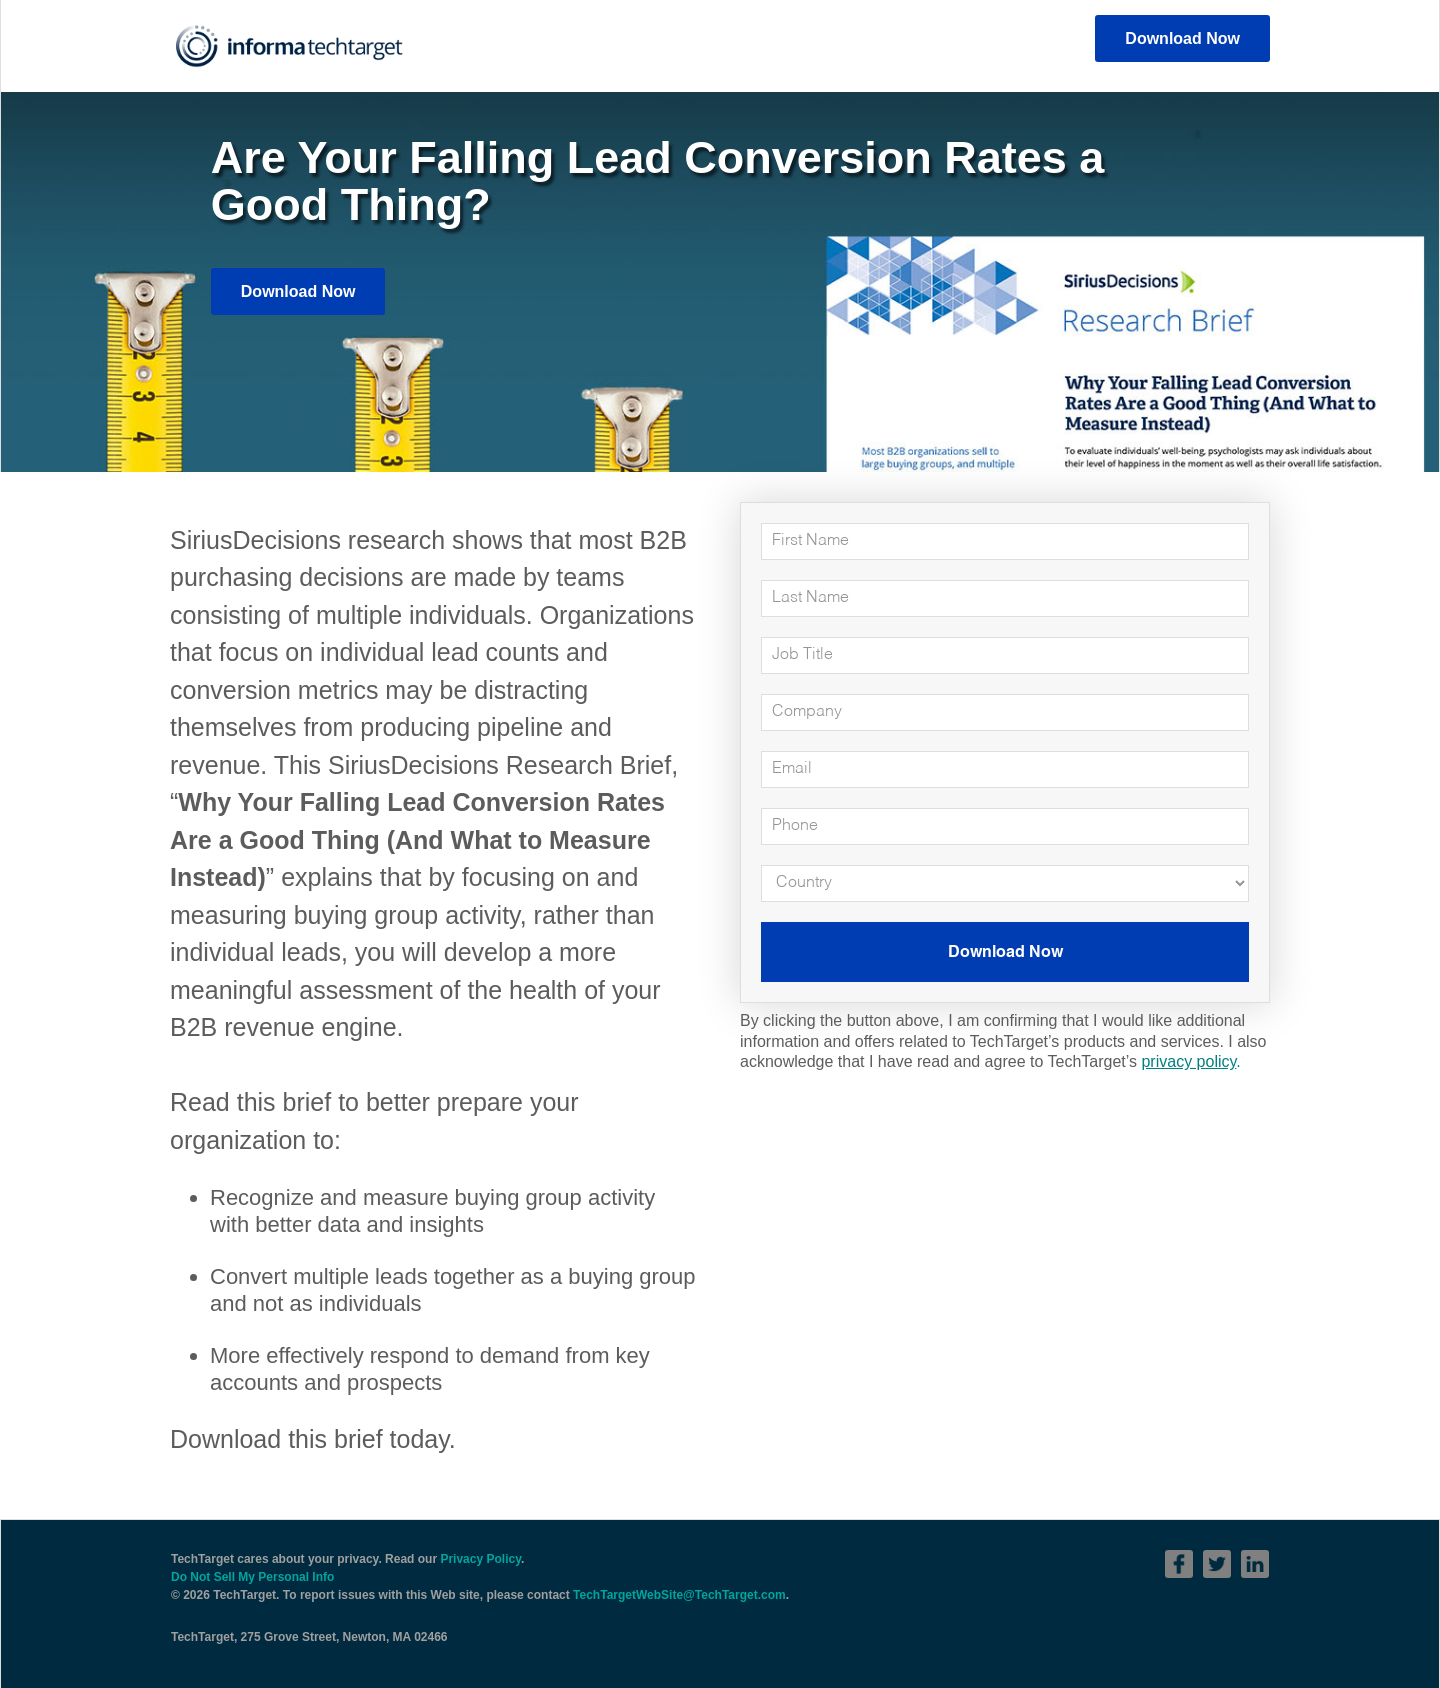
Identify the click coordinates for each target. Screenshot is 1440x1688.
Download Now (1182, 38)
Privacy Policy (480, 1559)
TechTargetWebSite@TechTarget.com (679, 1595)
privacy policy (1188, 1061)
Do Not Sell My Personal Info (252, 1577)
